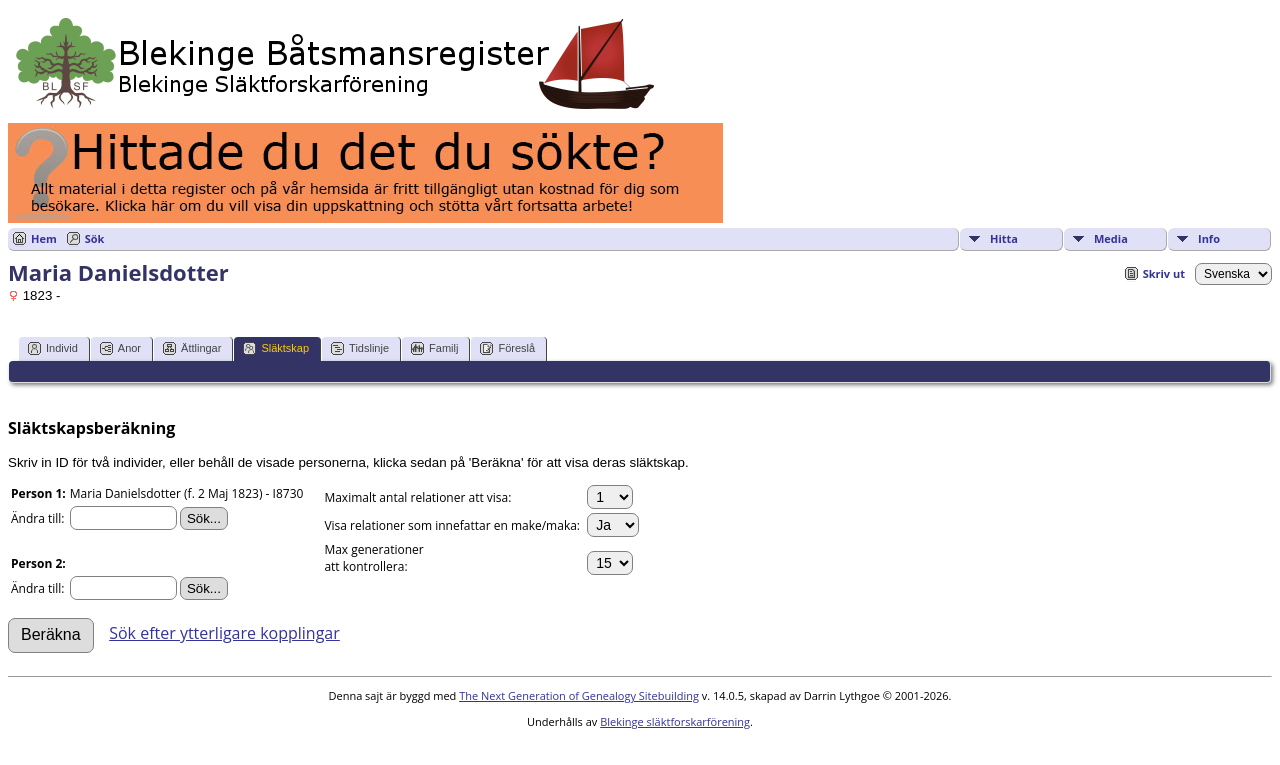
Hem (44, 238)
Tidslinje (360, 348)
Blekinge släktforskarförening (675, 721)
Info (1209, 238)
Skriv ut (1164, 273)
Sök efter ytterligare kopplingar (224, 633)
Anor (120, 348)
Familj (434, 348)
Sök (95, 238)
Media (1111, 238)
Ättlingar (192, 348)
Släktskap (276, 348)
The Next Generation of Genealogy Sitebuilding (579, 695)
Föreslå (507, 348)
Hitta (1004, 238)
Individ (53, 348)
